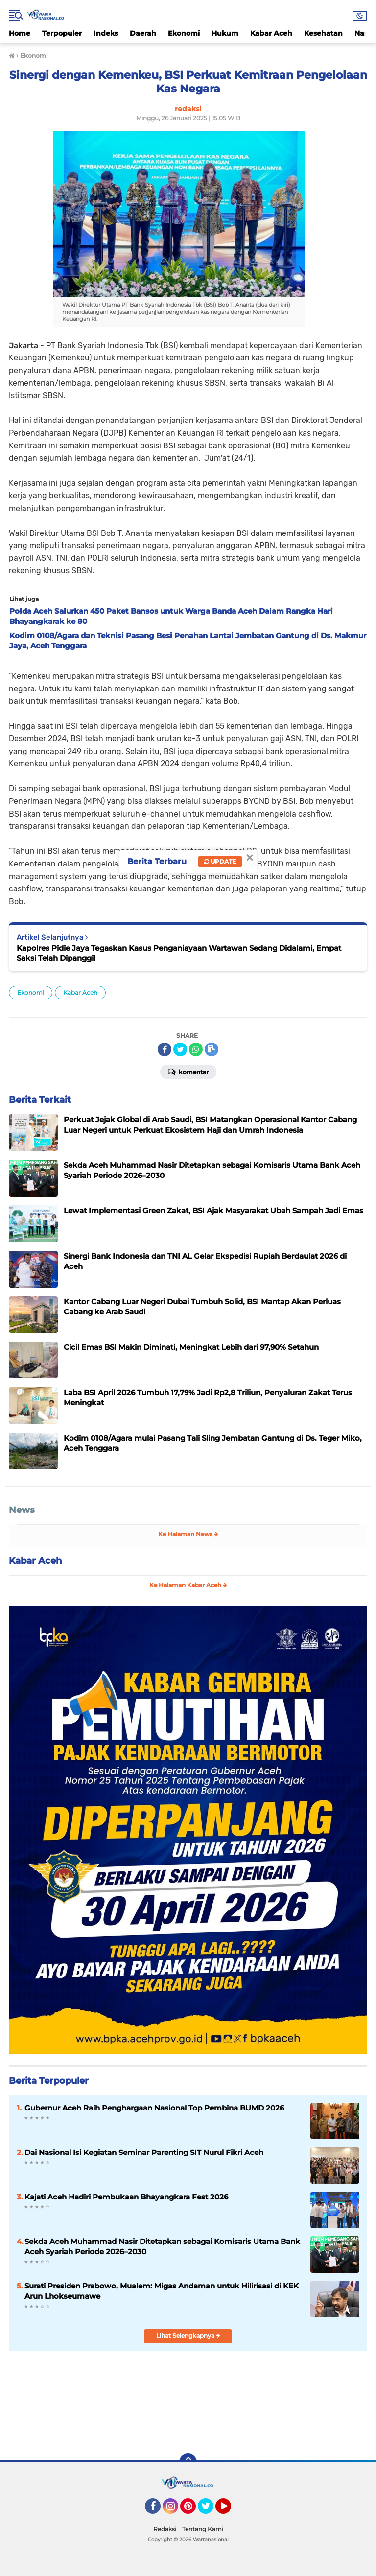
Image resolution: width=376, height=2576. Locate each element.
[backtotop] (188, 2462)
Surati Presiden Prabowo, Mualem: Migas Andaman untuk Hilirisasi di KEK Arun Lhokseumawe (161, 2291)
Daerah (143, 33)
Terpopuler (62, 33)
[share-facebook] (164, 1049)
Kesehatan (323, 33)
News (22, 1510)
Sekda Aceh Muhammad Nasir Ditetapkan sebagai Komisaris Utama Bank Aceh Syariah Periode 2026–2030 (162, 2246)
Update (220, 861)
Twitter (210, 2510)
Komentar (188, 1071)
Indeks (106, 33)
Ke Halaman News (188, 1534)
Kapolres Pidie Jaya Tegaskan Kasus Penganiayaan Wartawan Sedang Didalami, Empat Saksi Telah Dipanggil (179, 953)
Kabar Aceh (271, 33)
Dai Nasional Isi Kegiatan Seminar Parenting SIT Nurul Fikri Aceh (143, 2152)
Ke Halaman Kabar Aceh (188, 1585)
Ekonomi (184, 33)
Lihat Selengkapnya (188, 2335)
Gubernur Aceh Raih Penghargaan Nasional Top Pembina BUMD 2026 (154, 2107)
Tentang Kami (202, 2528)
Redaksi (164, 2528)
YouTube (230, 2510)
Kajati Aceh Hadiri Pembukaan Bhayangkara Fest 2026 (126, 2196)
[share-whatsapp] (196, 1049)
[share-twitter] (180, 1049)
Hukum (225, 33)
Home (19, 33)
